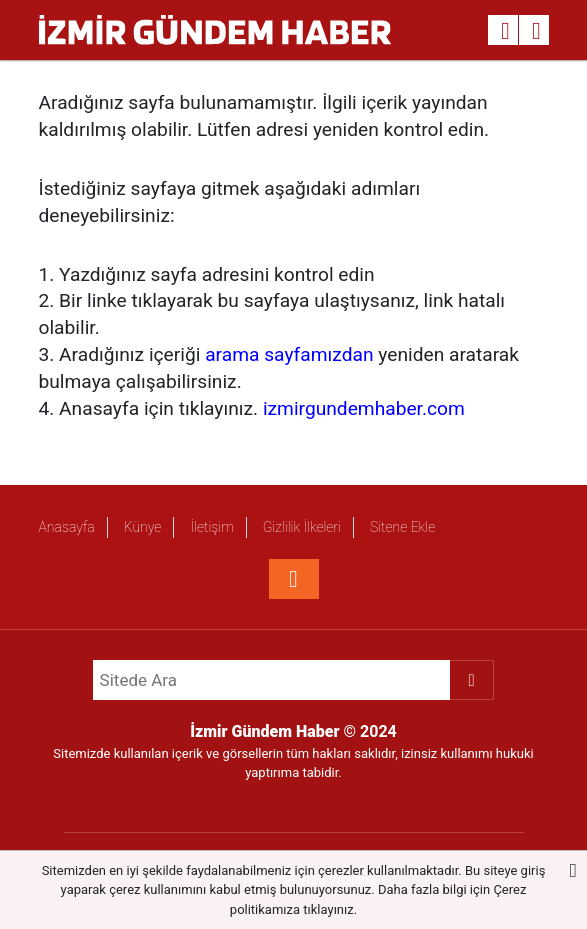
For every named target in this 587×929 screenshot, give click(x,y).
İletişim (211, 527)
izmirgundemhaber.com (364, 408)
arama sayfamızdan (289, 354)
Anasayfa (67, 527)
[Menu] (537, 31)
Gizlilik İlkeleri (302, 527)
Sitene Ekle (402, 527)
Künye (143, 527)
